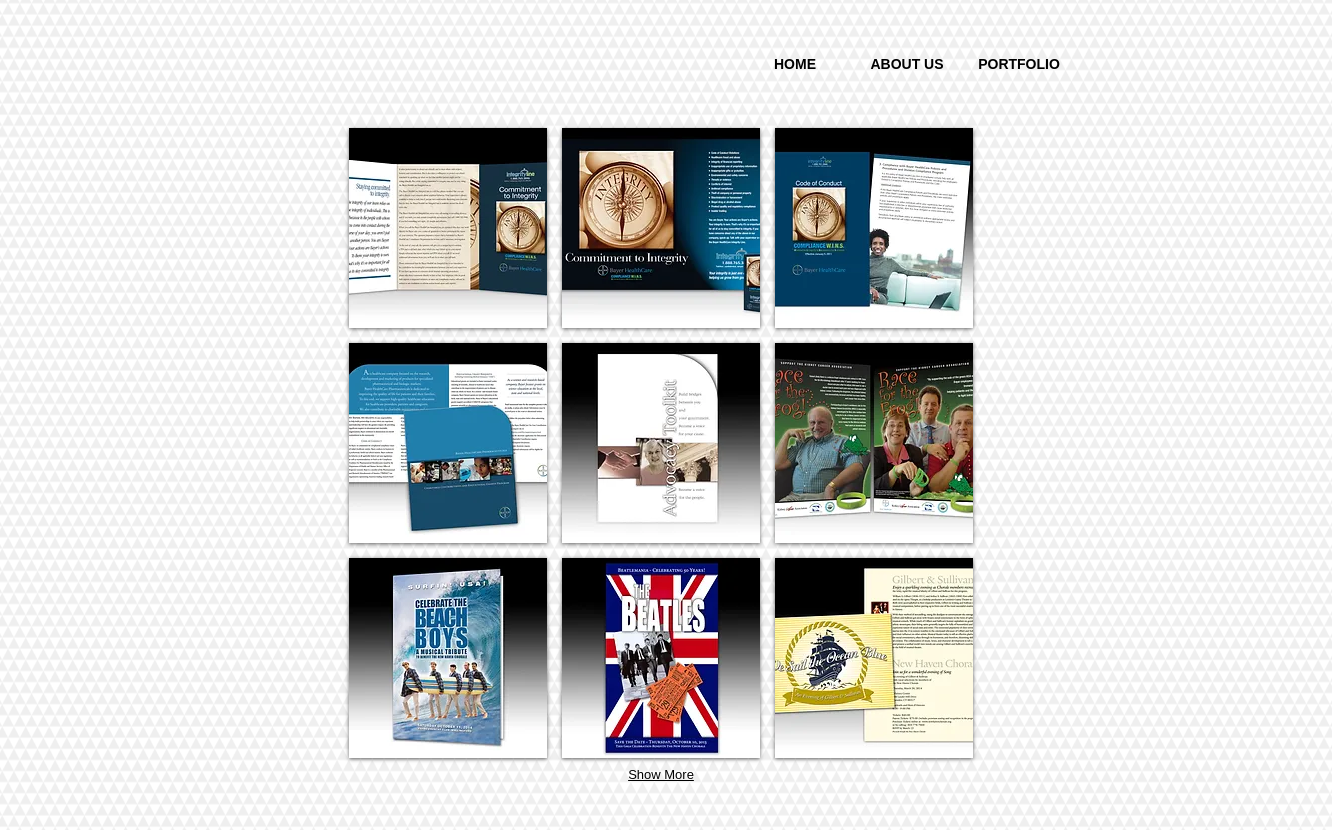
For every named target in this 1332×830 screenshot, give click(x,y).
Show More (661, 774)
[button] (448, 228)
